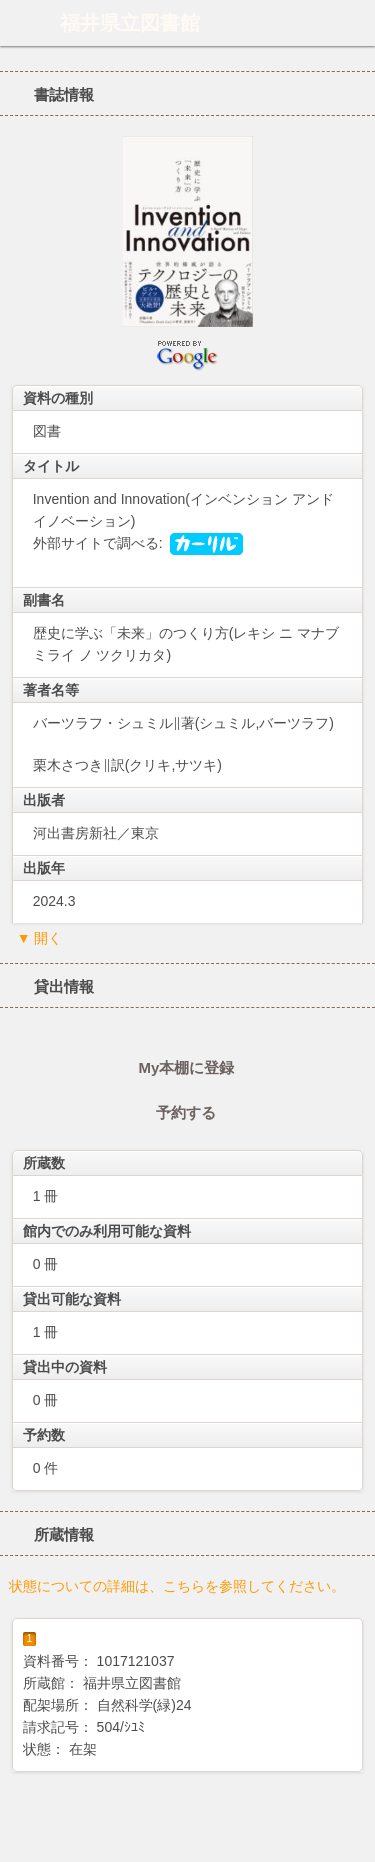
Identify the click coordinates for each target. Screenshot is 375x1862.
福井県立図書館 (130, 23)
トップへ (354, 1839)
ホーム (21, 23)
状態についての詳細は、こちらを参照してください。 (177, 1586)
